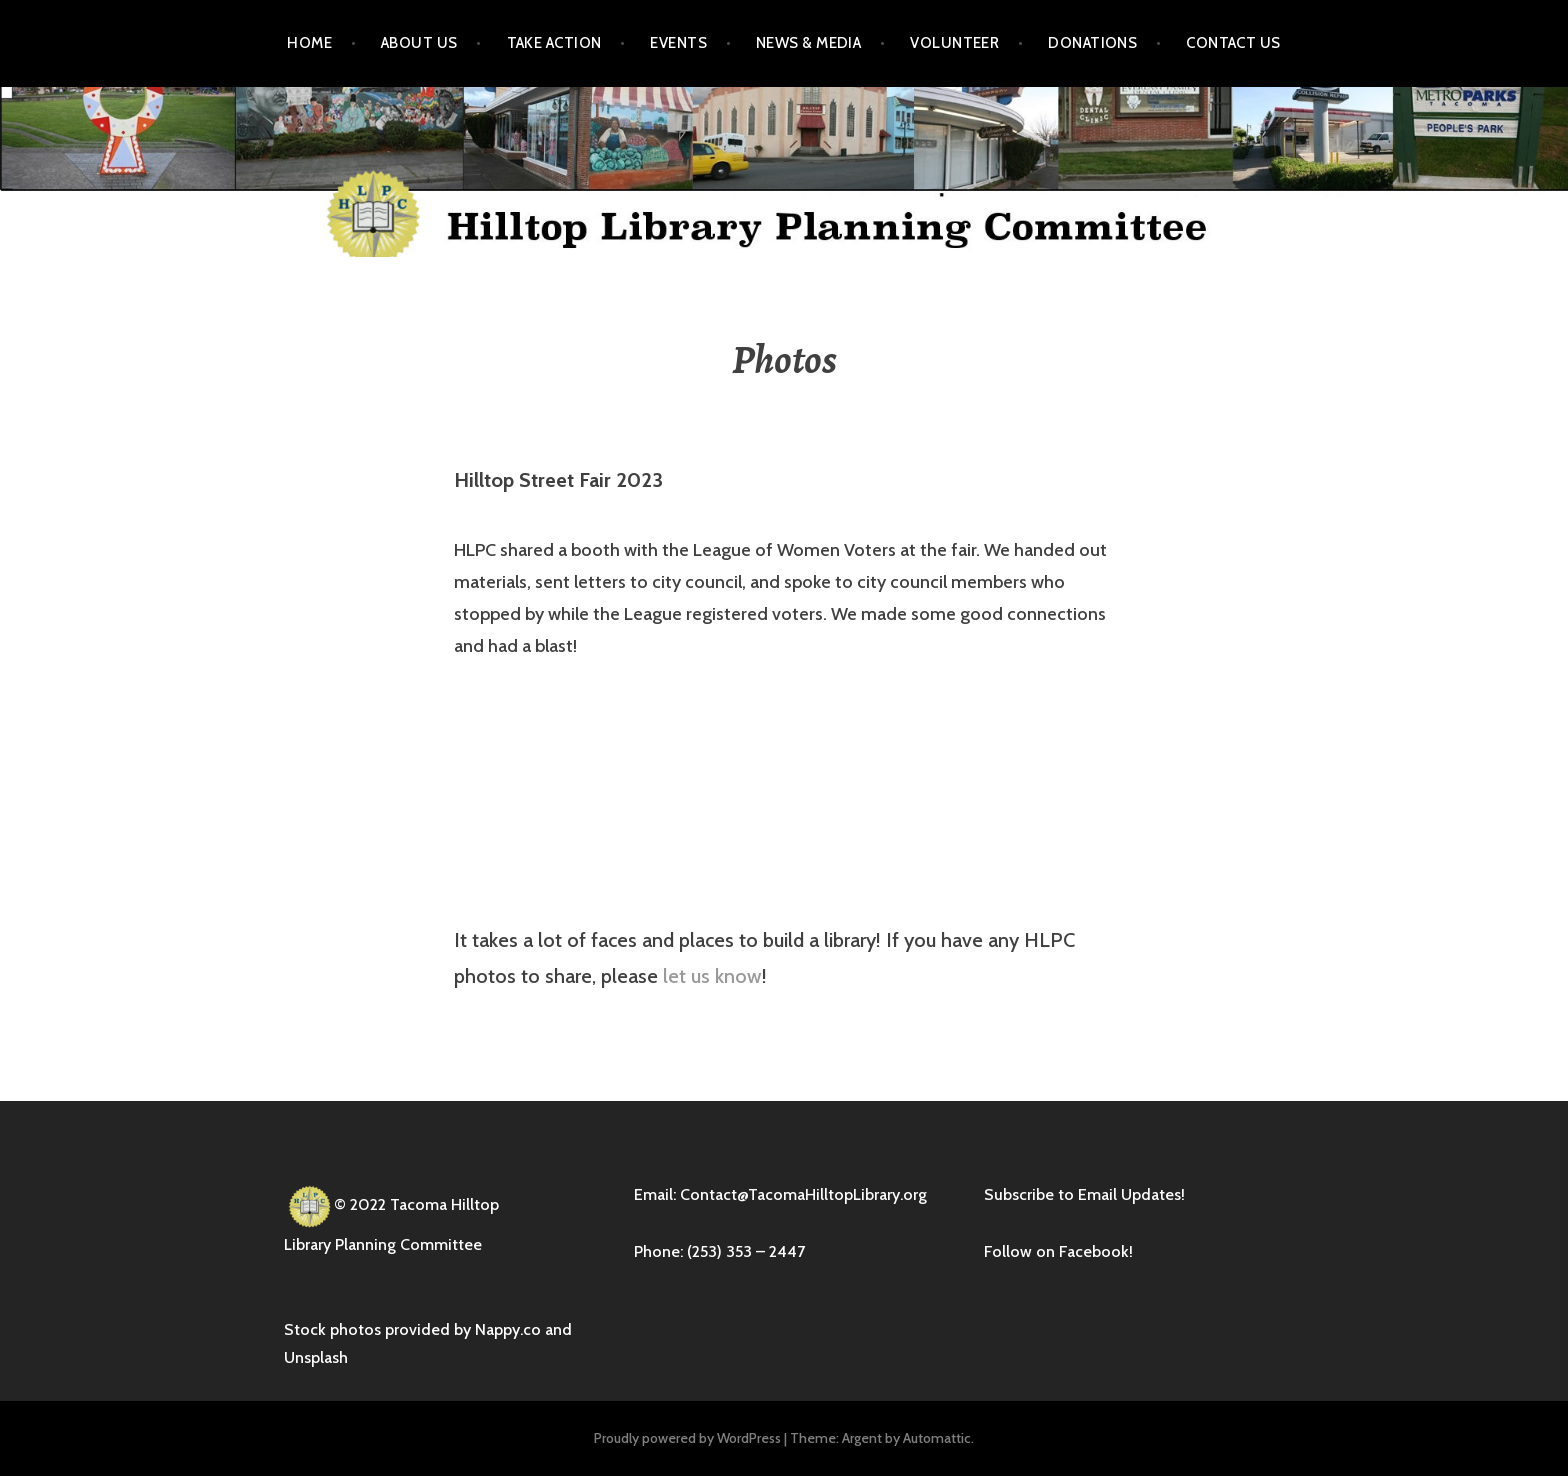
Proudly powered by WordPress (687, 1438)
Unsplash (316, 1357)
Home (309, 43)
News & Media (808, 43)
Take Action (554, 43)
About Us (419, 43)
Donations (1092, 43)
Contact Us (1233, 43)
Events (678, 43)
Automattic (937, 1438)
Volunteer (954, 43)
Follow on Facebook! (1058, 1251)
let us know (712, 976)
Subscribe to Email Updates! (1084, 1194)
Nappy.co (508, 1329)
